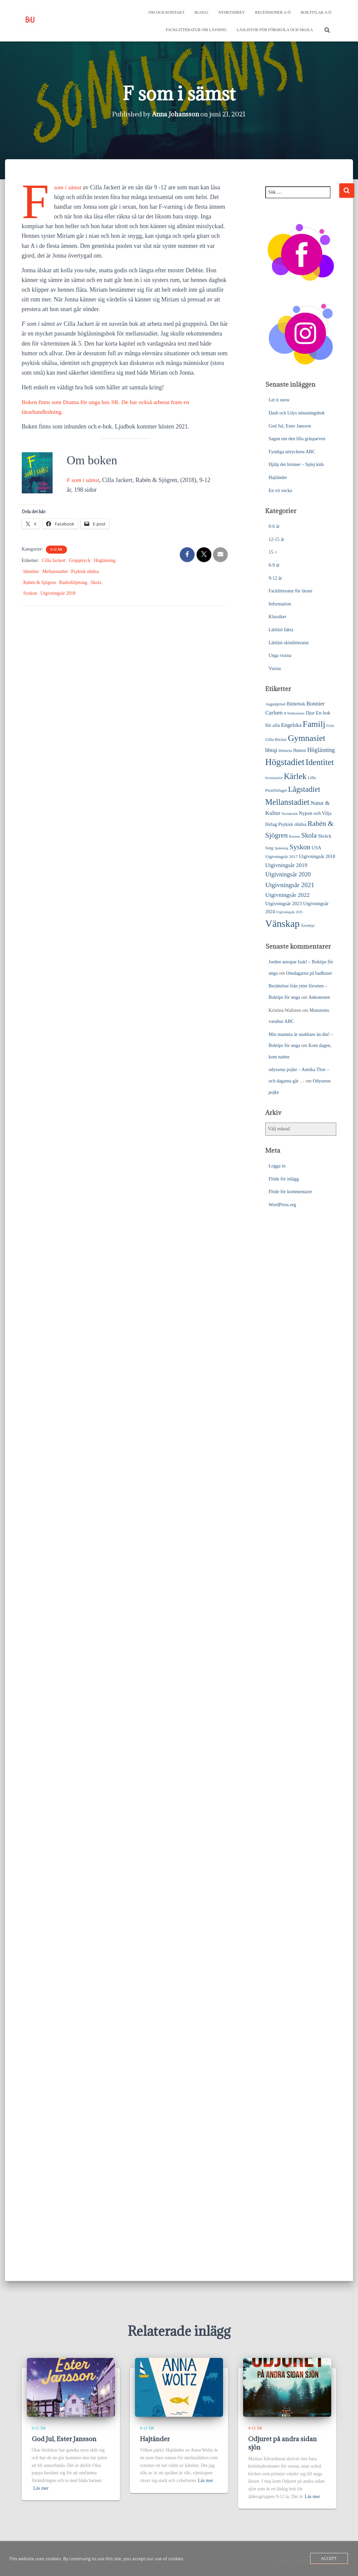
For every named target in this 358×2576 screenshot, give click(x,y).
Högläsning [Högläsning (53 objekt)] (321, 749)
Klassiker (277, 615)
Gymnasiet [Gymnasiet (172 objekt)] (307, 737)
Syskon (30, 592)
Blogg (201, 12)
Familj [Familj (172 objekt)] (314, 723)
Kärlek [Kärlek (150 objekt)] (295, 775)
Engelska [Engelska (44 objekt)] (291, 724)
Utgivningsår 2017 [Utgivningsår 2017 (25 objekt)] (281, 855)
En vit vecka (280, 489)
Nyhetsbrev (231, 12)
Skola (96, 581)
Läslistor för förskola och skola (275, 29)
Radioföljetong (73, 581)
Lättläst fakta (281, 629)
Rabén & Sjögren (39, 581)
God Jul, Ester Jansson (290, 425)
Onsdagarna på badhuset (309, 972)
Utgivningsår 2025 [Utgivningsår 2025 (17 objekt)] (289, 911)
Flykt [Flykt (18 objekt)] (330, 725)
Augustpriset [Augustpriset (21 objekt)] (275, 703)
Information (280, 603)
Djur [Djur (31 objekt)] (310, 712)
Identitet (31, 570)
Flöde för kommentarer (290, 1191)
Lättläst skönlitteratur (289, 642)
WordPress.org (282, 1204)
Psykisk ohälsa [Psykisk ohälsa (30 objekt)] (292, 823)
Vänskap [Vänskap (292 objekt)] (282, 923)
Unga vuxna (280, 654)
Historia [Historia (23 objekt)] (285, 750)
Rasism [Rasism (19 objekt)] (294, 836)
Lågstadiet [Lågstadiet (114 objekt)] (304, 788)
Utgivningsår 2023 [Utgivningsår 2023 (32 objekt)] (283, 902)
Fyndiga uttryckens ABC (292, 451)
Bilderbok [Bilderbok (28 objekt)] (296, 703)
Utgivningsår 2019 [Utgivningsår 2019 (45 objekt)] (286, 864)
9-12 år (56, 549)
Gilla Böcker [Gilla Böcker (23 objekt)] (276, 739)
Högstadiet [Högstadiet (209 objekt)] (284, 761)
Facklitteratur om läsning (196, 29)
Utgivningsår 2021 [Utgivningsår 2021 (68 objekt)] (289, 884)
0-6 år (274, 525)
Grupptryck (79, 559)
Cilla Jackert (53, 559)
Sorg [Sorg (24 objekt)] (269, 847)
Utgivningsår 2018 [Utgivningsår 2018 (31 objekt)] (317, 855)
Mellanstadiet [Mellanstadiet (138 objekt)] (287, 801)
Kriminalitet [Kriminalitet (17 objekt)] (274, 777)
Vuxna (275, 667)
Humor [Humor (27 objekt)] (299, 749)
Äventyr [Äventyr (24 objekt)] (308, 925)
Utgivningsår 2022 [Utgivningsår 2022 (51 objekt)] (287, 894)
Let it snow (279, 399)
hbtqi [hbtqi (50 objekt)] (271, 749)
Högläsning (105, 559)
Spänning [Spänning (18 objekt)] (281, 847)
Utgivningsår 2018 (58, 592)
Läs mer (41, 2488)
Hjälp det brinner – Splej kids (296, 463)
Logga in (277, 1165)
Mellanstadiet (55, 570)
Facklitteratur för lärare (290, 590)
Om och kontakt (166, 12)
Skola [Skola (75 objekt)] (308, 834)
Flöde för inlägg (284, 1178)
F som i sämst (83, 479)
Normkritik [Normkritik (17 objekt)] (290, 813)
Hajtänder (278, 476)
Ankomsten (319, 996)
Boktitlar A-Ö (316, 12)
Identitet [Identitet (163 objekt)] (319, 761)
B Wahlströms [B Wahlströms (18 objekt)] (294, 712)
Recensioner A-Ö (272, 12)
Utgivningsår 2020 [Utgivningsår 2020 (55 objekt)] (288, 873)
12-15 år (276, 538)
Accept (329, 2558)
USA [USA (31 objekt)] (316, 847)
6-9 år (274, 564)
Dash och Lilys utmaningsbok (297, 412)
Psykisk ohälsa (85, 570)
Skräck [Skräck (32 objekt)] (325, 835)
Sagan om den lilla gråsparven (297, 438)
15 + (273, 551)
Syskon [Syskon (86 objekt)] (299, 846)
